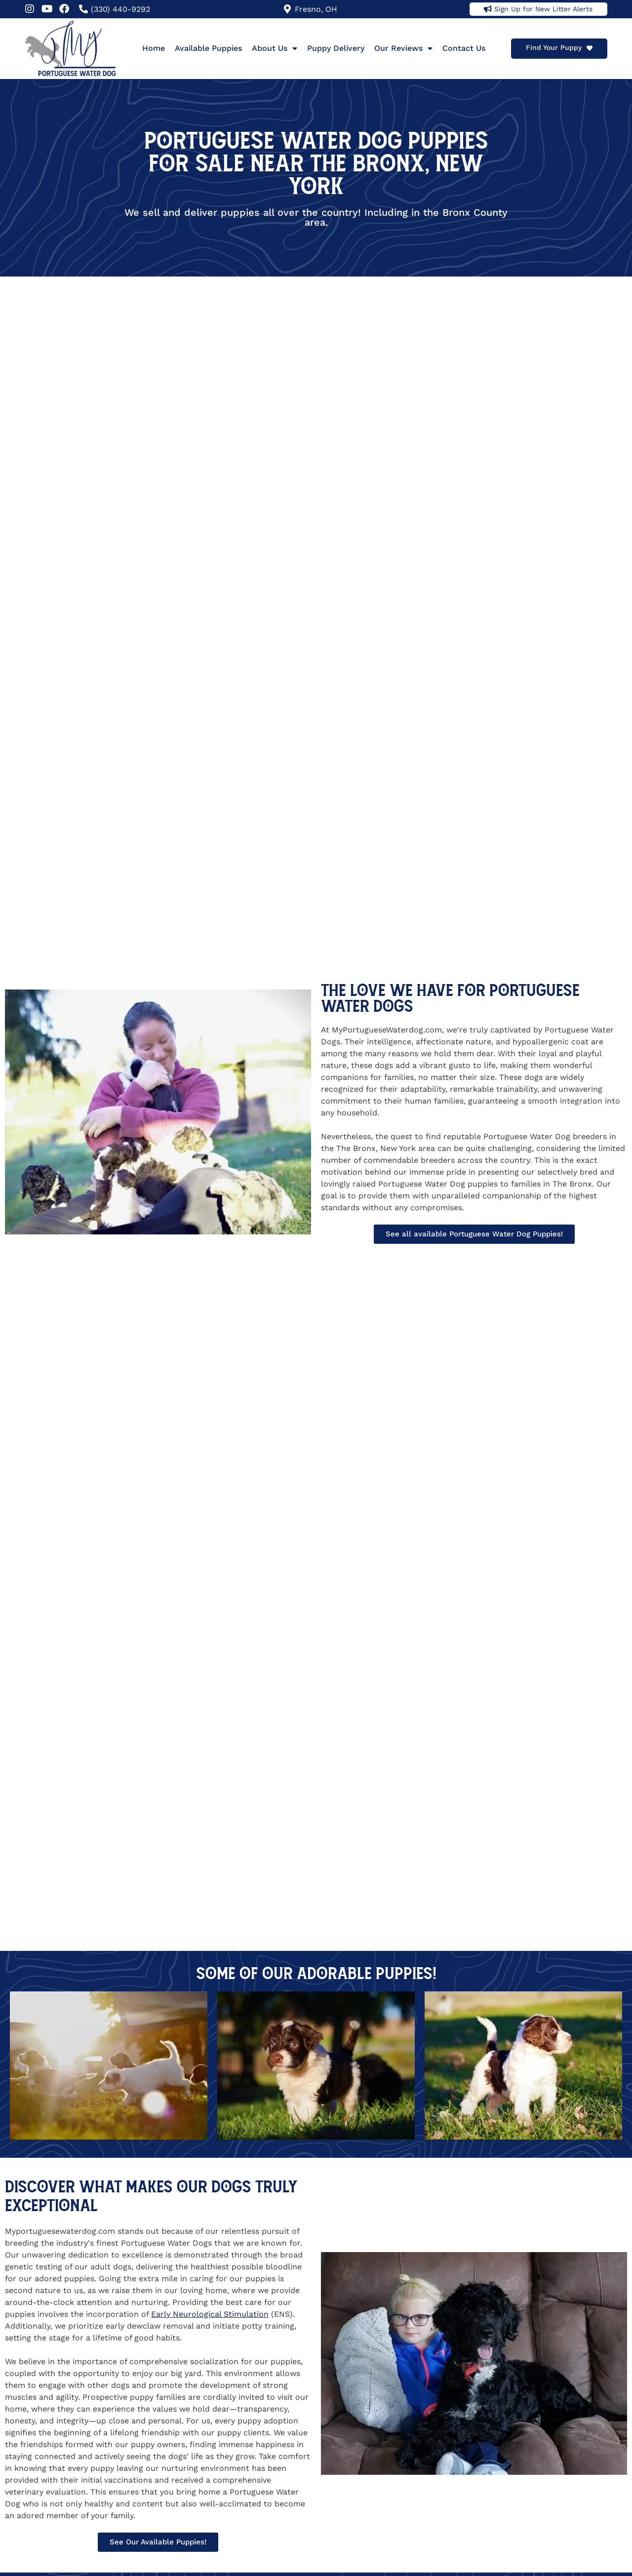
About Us (274, 48)
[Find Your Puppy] (589, 48)
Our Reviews (403, 48)
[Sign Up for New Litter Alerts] (487, 8)
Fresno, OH (316, 9)
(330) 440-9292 (120, 9)
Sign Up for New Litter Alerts (543, 9)
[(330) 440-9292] (83, 8)
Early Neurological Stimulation (210, 2314)
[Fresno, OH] (287, 8)
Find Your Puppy (554, 47)
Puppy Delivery (335, 48)
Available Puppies (208, 48)
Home (153, 48)
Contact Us (463, 48)
